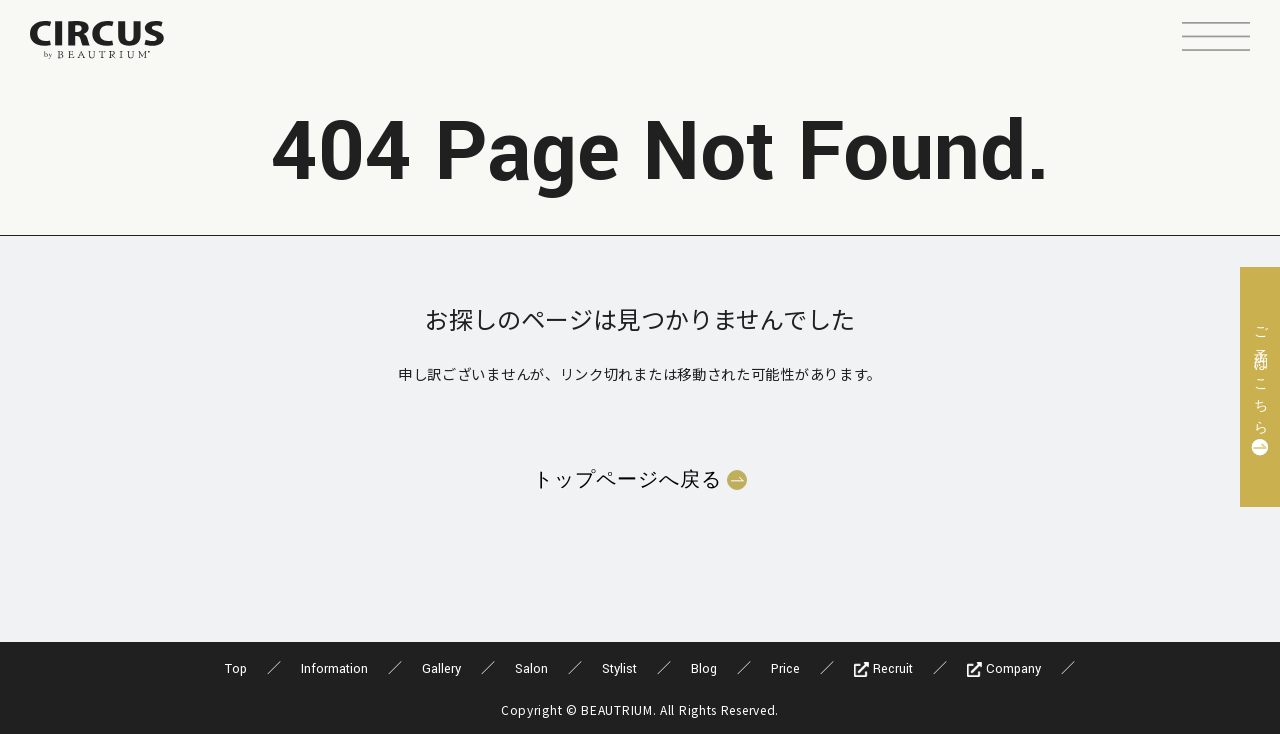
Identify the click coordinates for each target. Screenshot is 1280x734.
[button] (1216, 39)
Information (334, 669)
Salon (531, 669)
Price (785, 669)
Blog (704, 669)
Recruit (883, 669)
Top (236, 669)
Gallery (441, 669)
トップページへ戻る (627, 480)
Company (1004, 669)
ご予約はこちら (1260, 374)
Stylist (619, 669)
